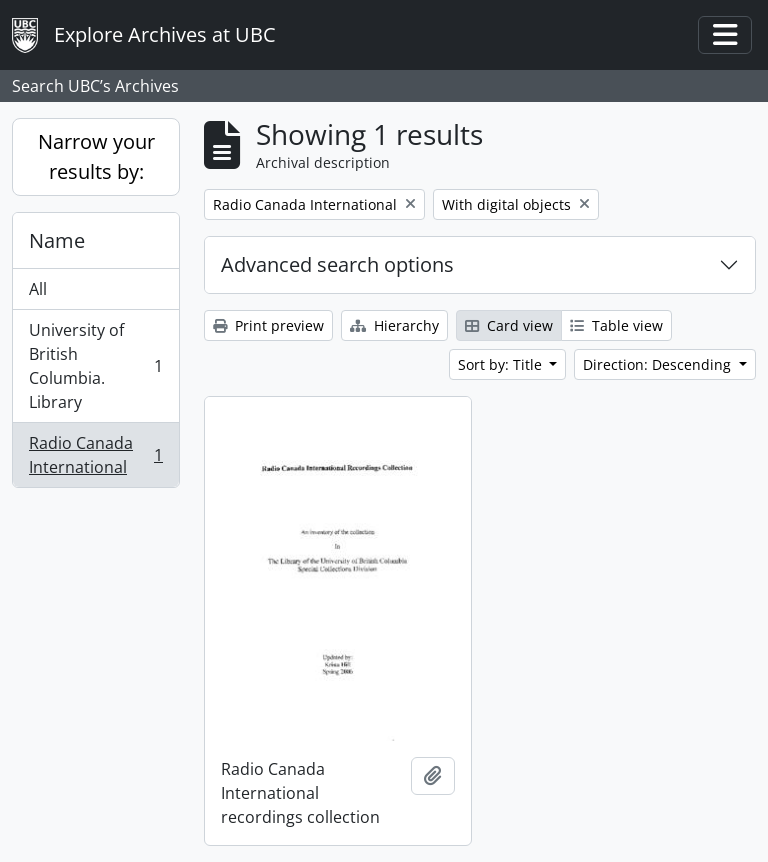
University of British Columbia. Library (95, 366)
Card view (509, 325)
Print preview (268, 325)
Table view (616, 325)
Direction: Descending (659, 364)
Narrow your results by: (96, 156)
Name (57, 240)
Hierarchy (394, 325)
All (38, 289)
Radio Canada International (95, 455)
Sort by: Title (502, 364)
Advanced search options (337, 264)
